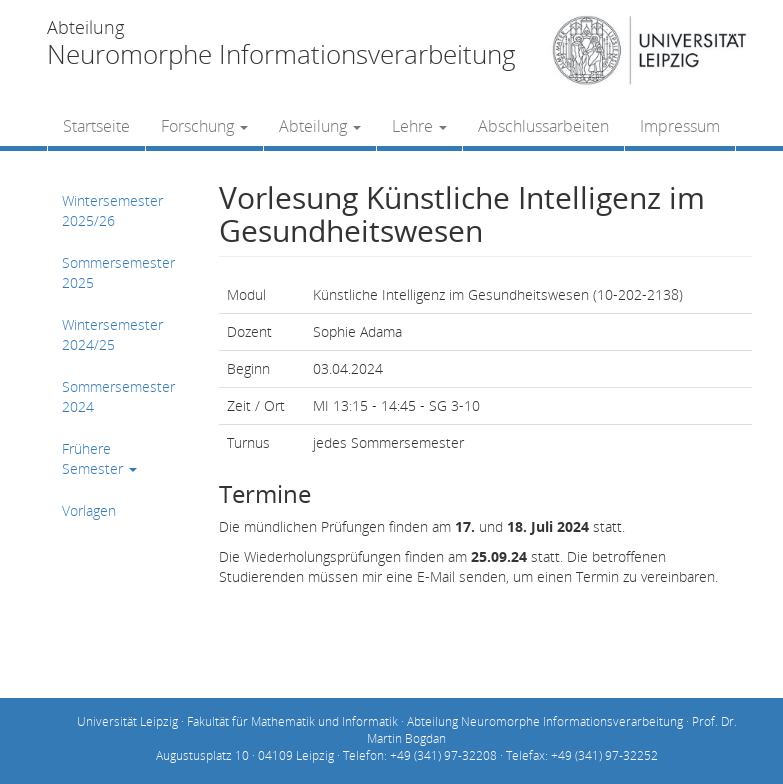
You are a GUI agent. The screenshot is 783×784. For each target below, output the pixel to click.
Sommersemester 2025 (118, 272)
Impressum (680, 126)
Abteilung (320, 126)
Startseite (96, 126)
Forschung (204, 126)
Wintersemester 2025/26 (112, 210)
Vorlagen (89, 510)
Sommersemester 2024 (118, 396)
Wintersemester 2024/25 (112, 334)
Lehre (419, 126)
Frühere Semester (99, 458)
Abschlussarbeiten (543, 126)
